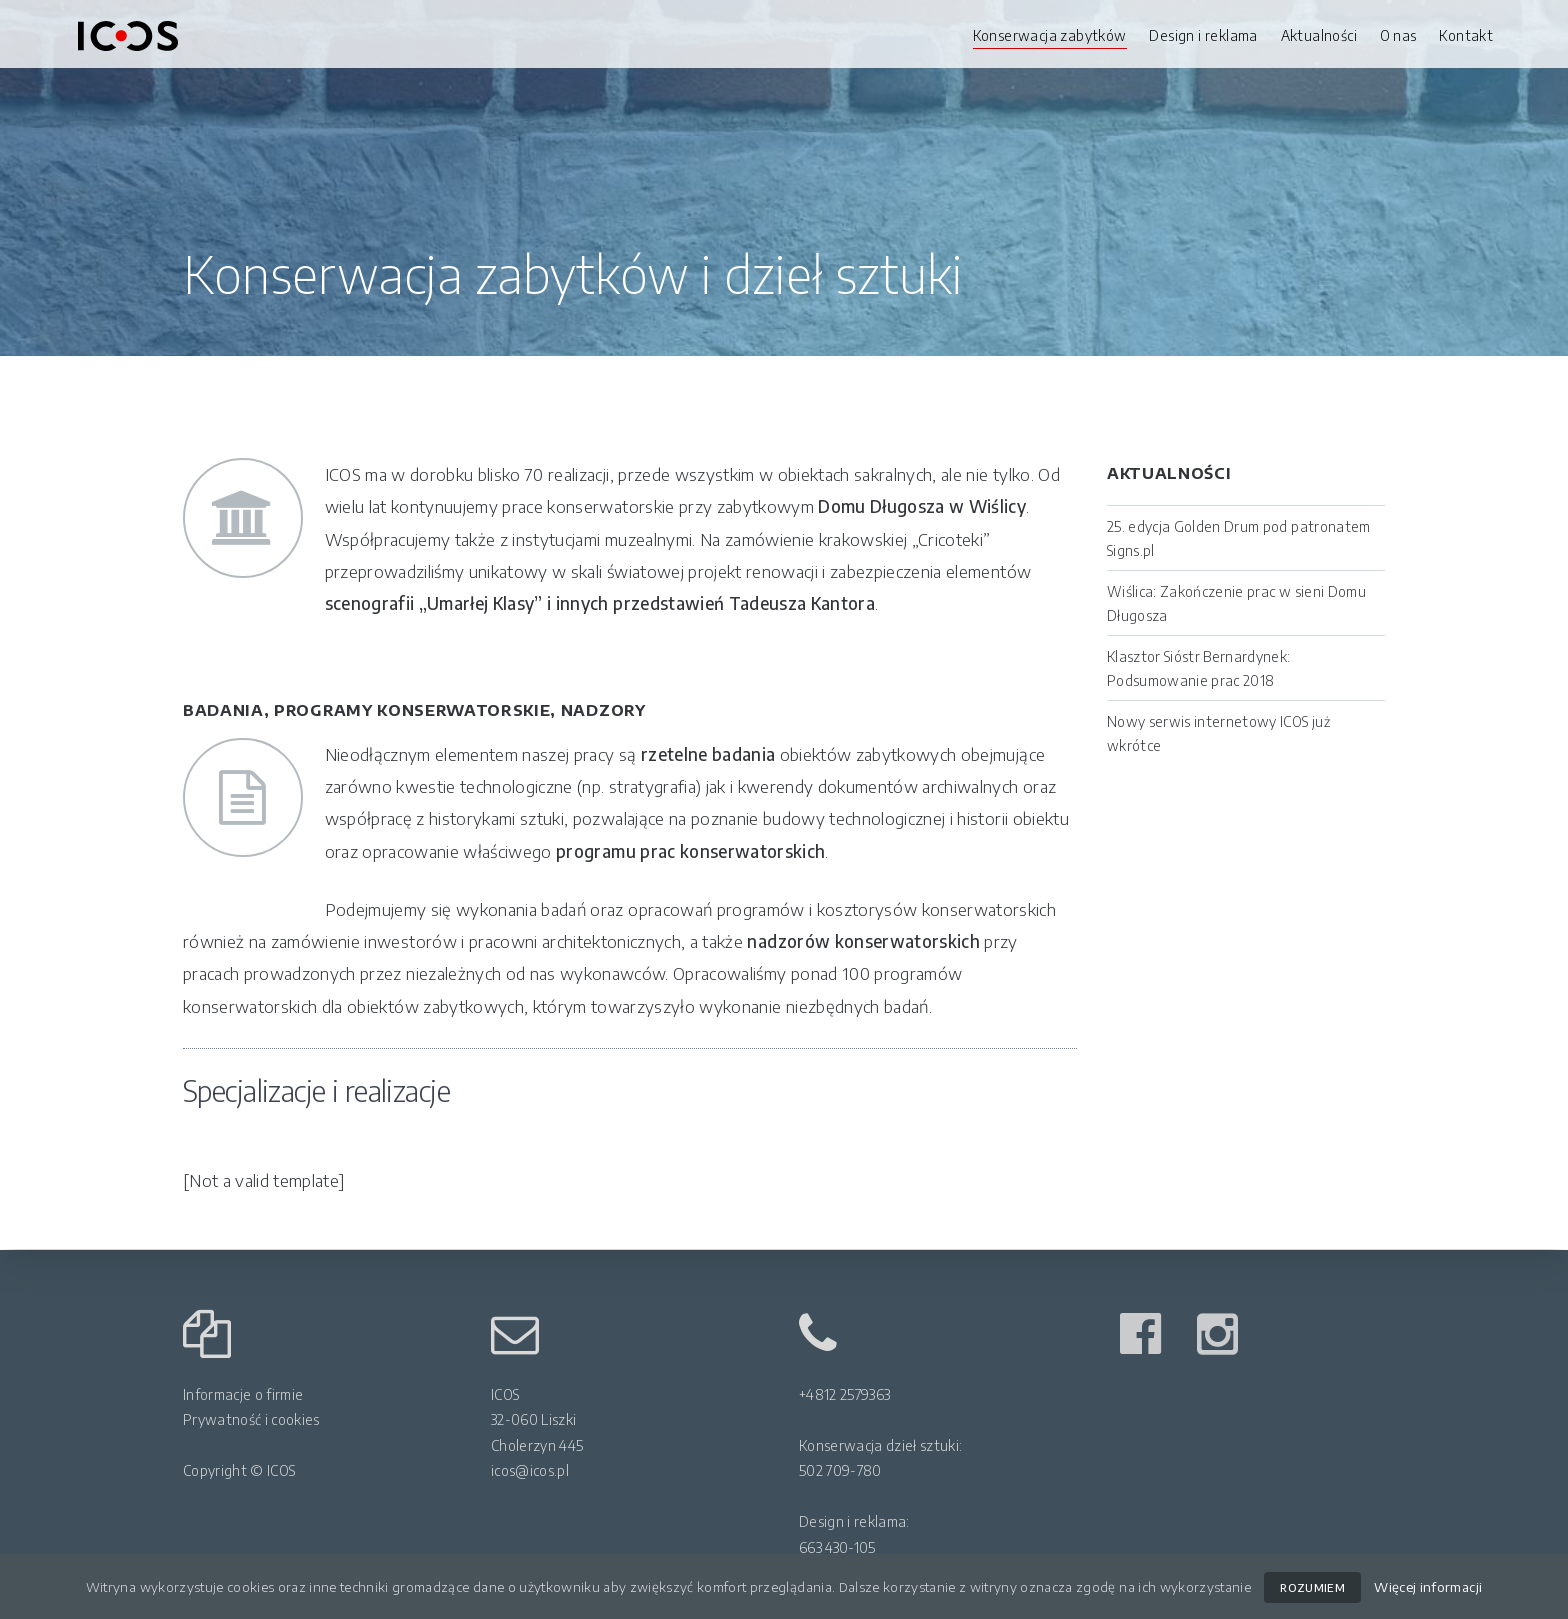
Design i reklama (1203, 35)
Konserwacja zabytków (1050, 35)
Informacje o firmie (243, 1394)
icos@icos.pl (530, 1470)
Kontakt (1466, 35)
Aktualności (1319, 35)
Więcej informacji (1428, 1586)
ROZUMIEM (1312, 1587)
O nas (1398, 35)
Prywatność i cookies (251, 1419)
